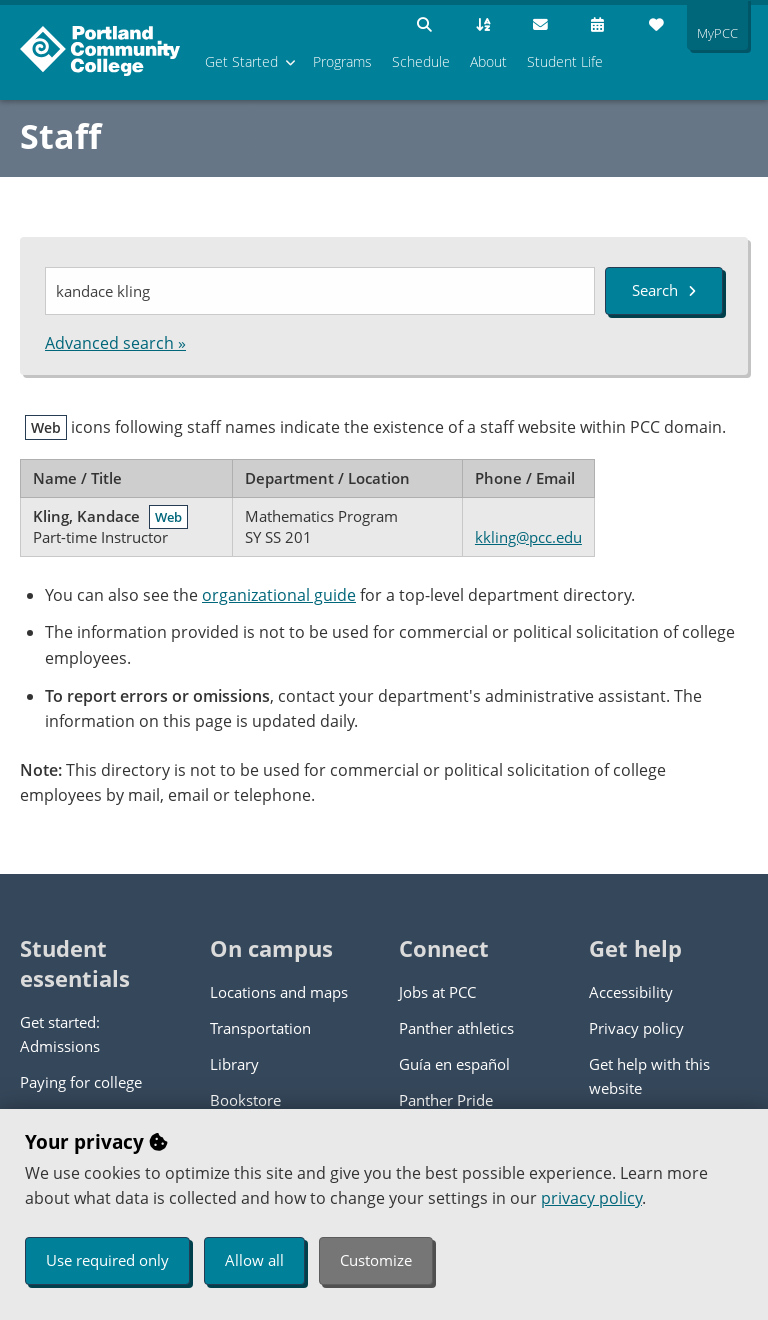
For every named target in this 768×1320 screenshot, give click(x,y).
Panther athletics (456, 1028)
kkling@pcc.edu (528, 537)
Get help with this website (649, 1076)
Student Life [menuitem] (565, 61)
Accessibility (631, 992)
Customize (376, 1260)
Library (234, 1064)
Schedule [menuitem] (421, 61)
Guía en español (454, 1064)
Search (664, 290)
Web (168, 517)
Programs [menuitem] (342, 61)
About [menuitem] (488, 61)
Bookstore (245, 1100)
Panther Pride (446, 1100)
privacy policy (591, 1198)
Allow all (254, 1260)
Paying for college (81, 1082)
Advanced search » (115, 343)
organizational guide (279, 595)
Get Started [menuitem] (241, 61)
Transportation (260, 1028)
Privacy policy (636, 1028)
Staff (60, 136)
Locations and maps (279, 992)
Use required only (107, 1260)
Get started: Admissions (60, 1034)
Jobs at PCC (437, 992)
